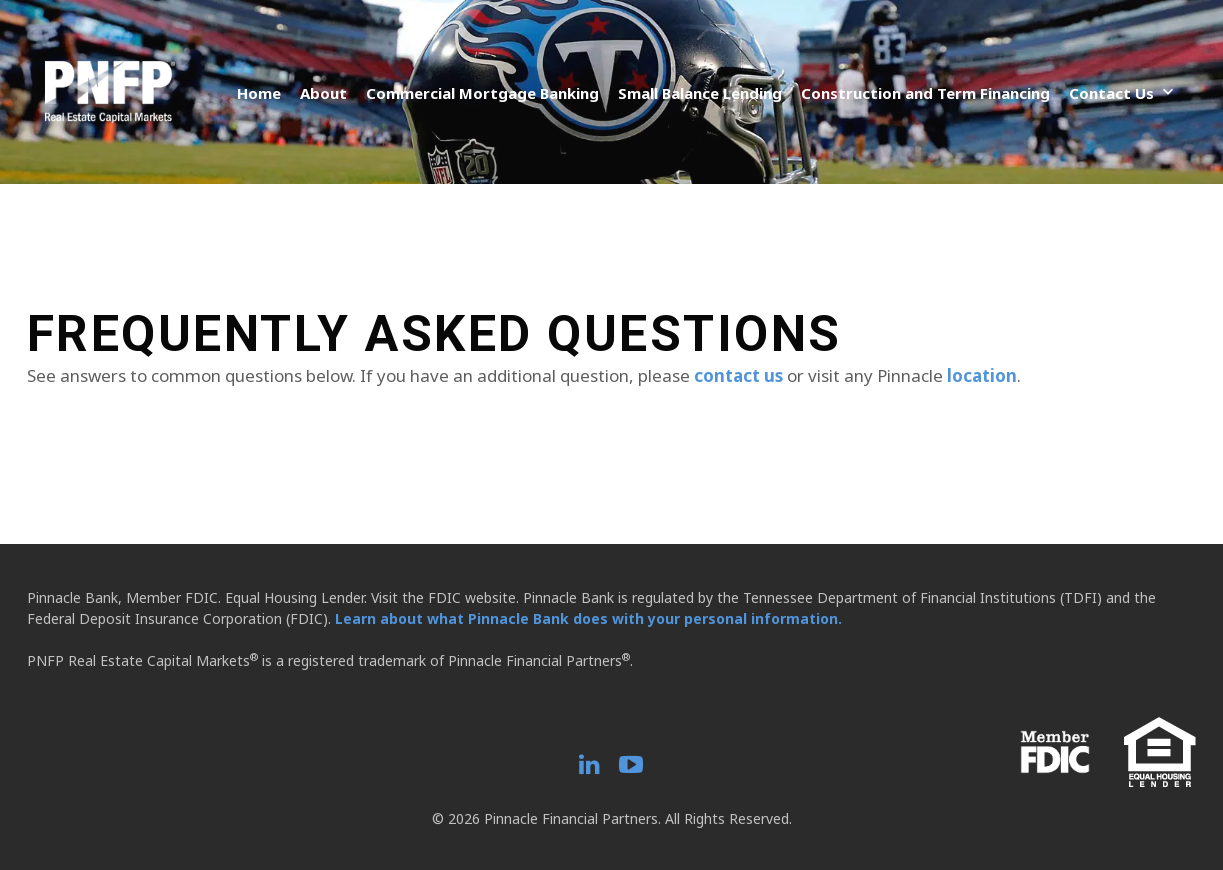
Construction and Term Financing (925, 93)
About (323, 93)
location (982, 375)
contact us (738, 375)
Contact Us (1111, 93)
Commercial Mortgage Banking (482, 93)
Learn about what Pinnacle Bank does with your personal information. (588, 618)
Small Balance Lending (700, 93)
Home (259, 93)
